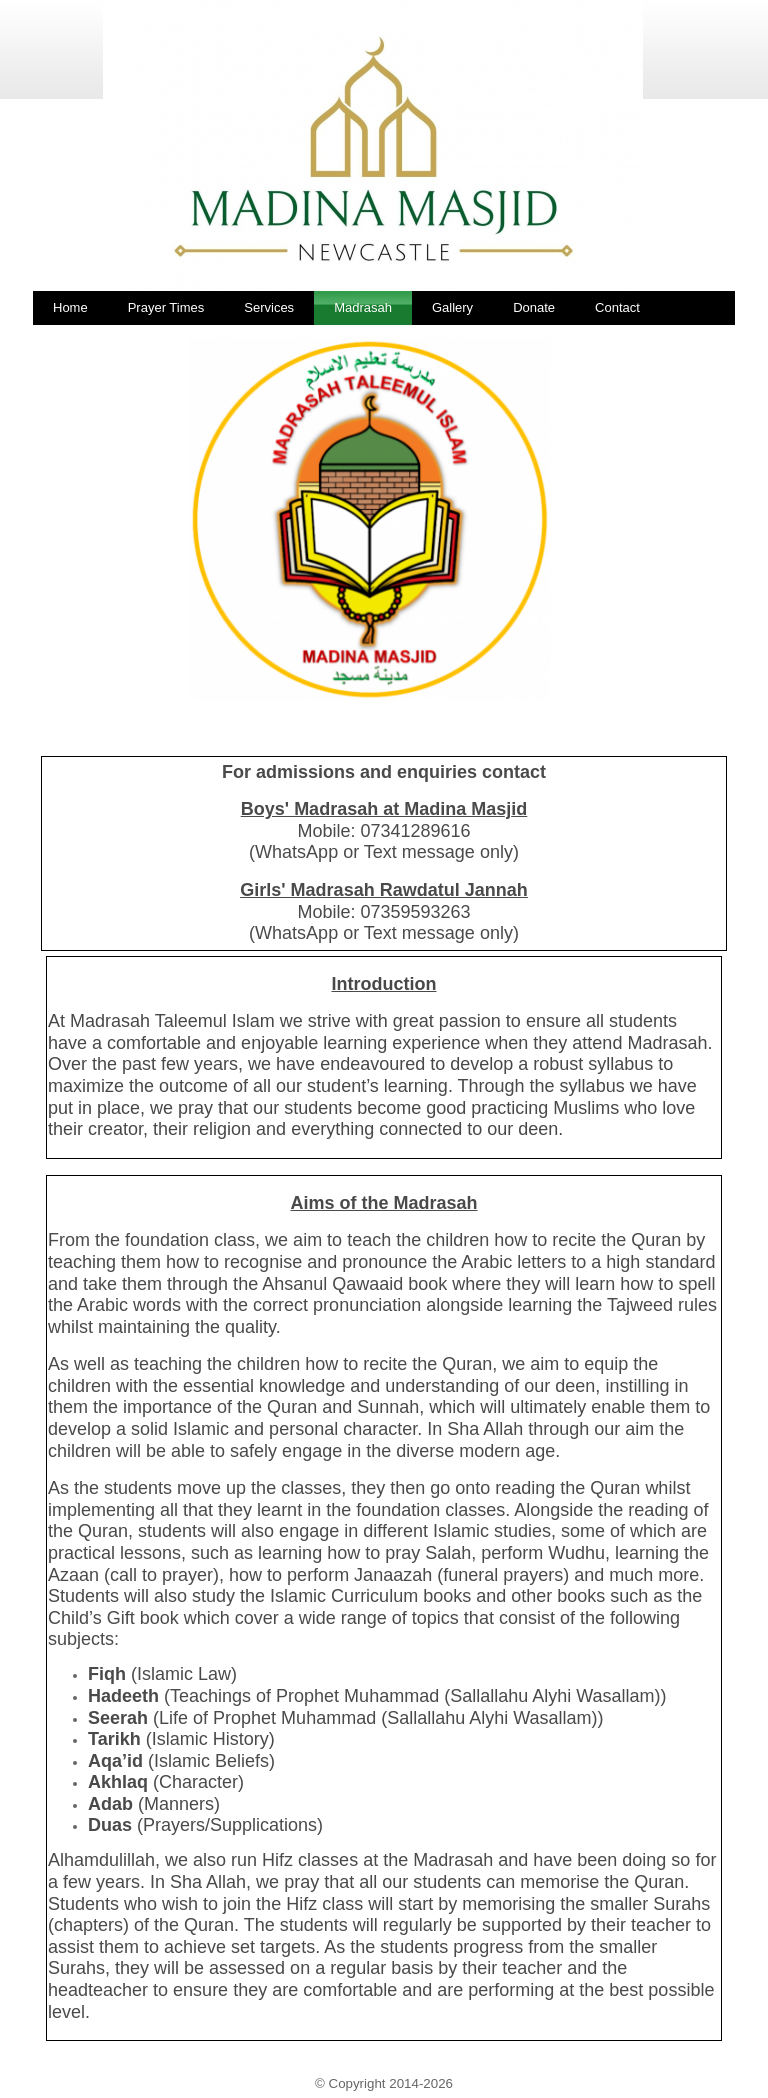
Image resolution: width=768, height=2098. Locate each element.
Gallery (452, 307)
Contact (617, 307)
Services (269, 307)
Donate (534, 307)
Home (70, 307)
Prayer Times (166, 307)
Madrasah (363, 307)
